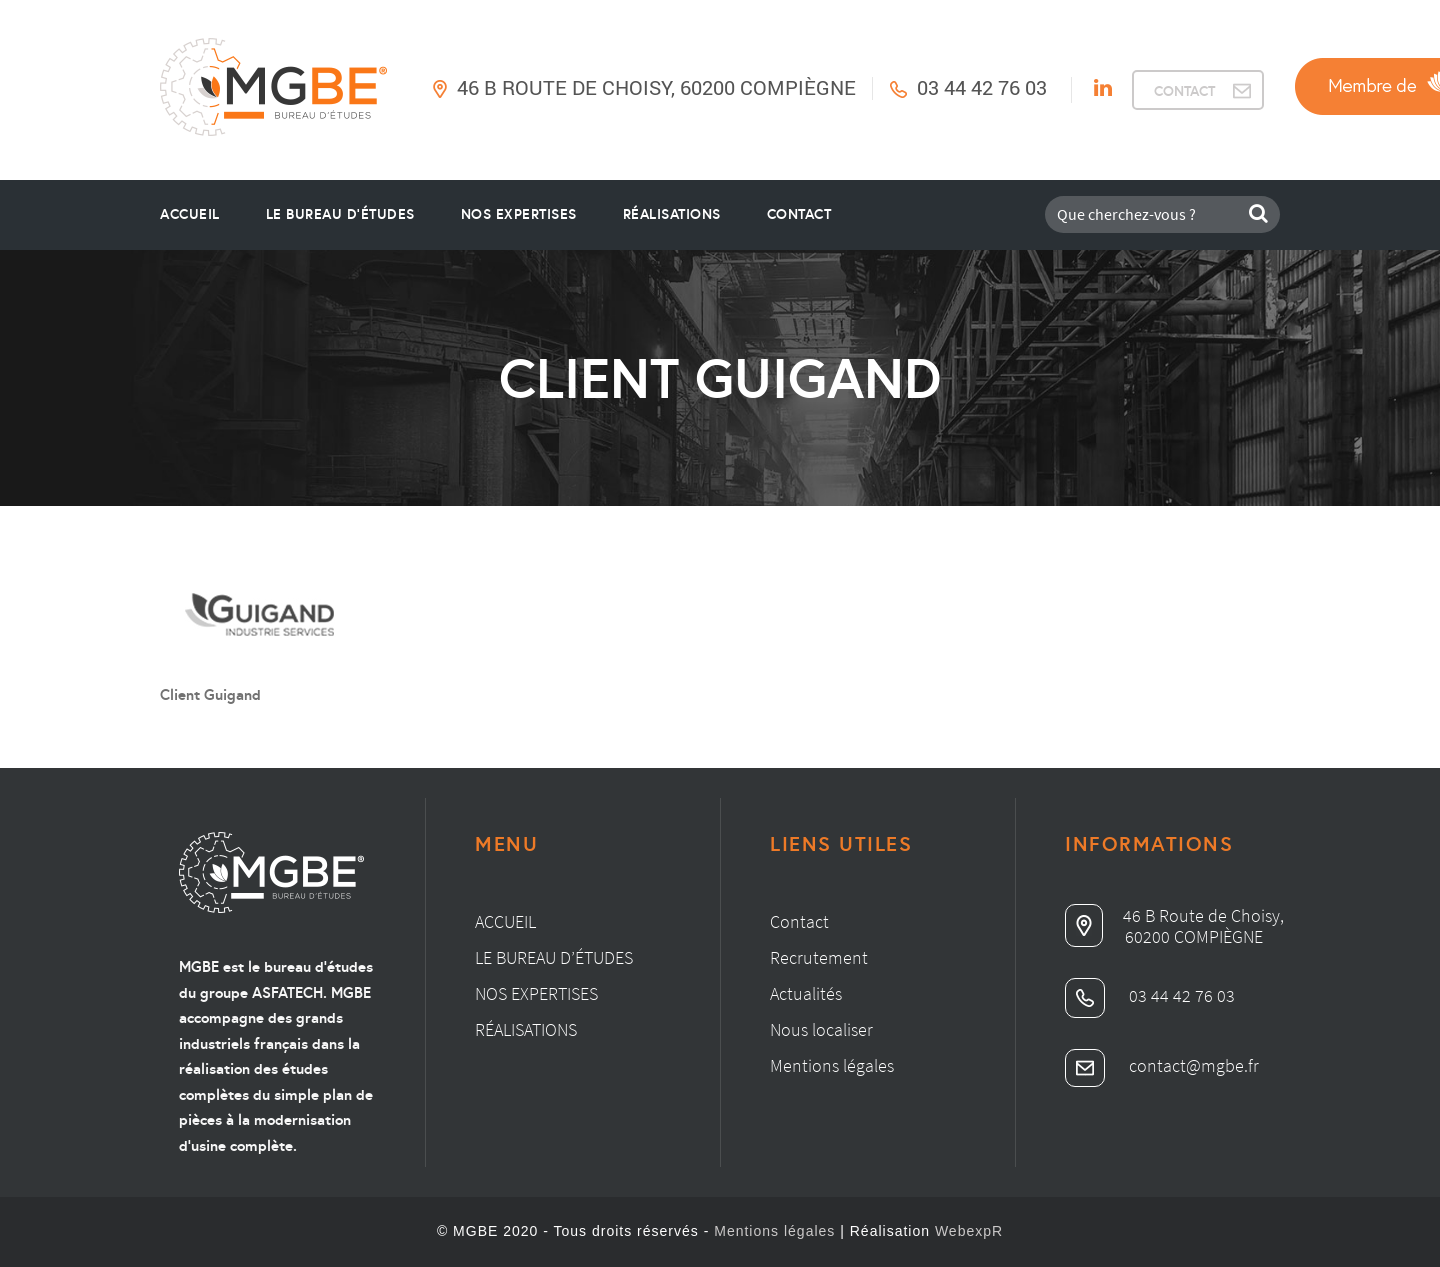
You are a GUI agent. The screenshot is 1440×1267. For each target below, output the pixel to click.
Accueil (190, 214)
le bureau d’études (340, 214)
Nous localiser (821, 1029)
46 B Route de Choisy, (1174, 915)
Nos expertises (536, 993)
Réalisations (672, 214)
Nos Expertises (519, 214)
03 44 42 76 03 (982, 87)
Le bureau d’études (554, 957)
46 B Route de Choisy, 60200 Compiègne (656, 87)
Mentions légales (832, 1065)
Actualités (806, 993)
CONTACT (1184, 91)
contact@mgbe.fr (1162, 1065)
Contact (799, 214)
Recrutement (819, 957)
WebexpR (969, 1231)
